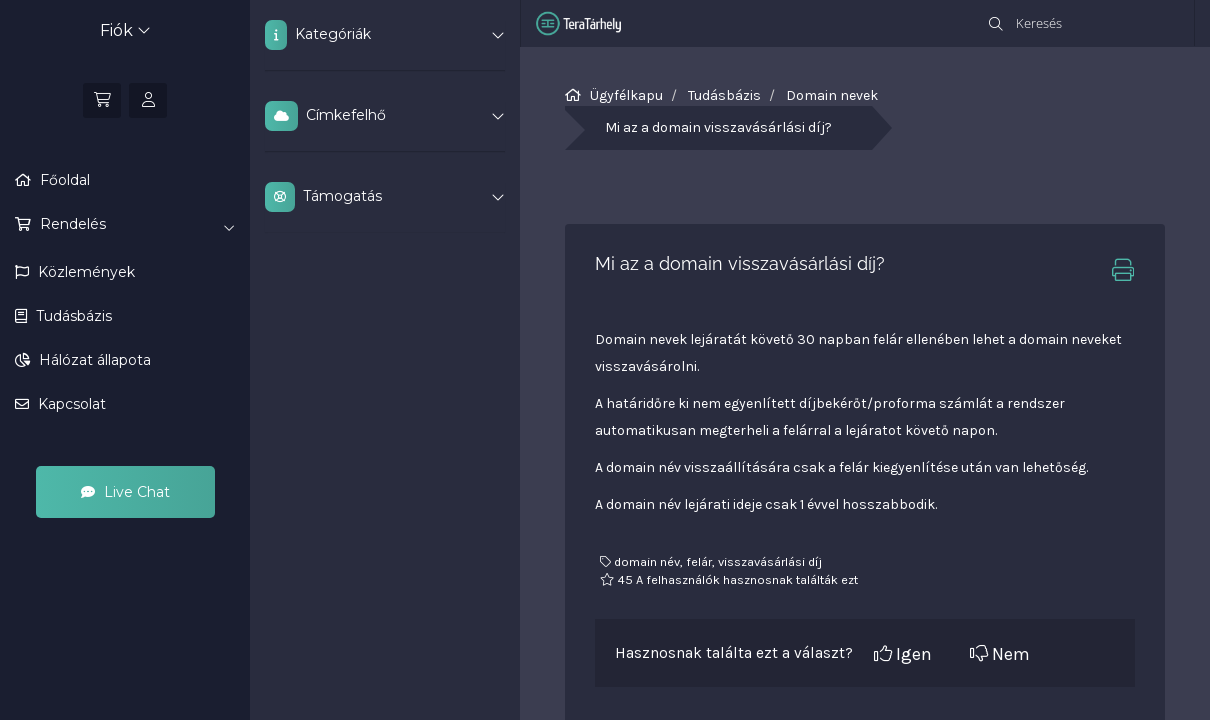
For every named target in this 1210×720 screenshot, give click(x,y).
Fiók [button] (125, 30)
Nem (1000, 654)
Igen (903, 654)
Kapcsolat (70, 404)
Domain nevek (832, 95)
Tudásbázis (72, 316)
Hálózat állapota (93, 360)
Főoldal (63, 180)
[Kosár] (102, 100)
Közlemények (84, 272)
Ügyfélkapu (626, 95)
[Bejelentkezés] (148, 100)
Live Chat (125, 492)
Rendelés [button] (135, 225)
